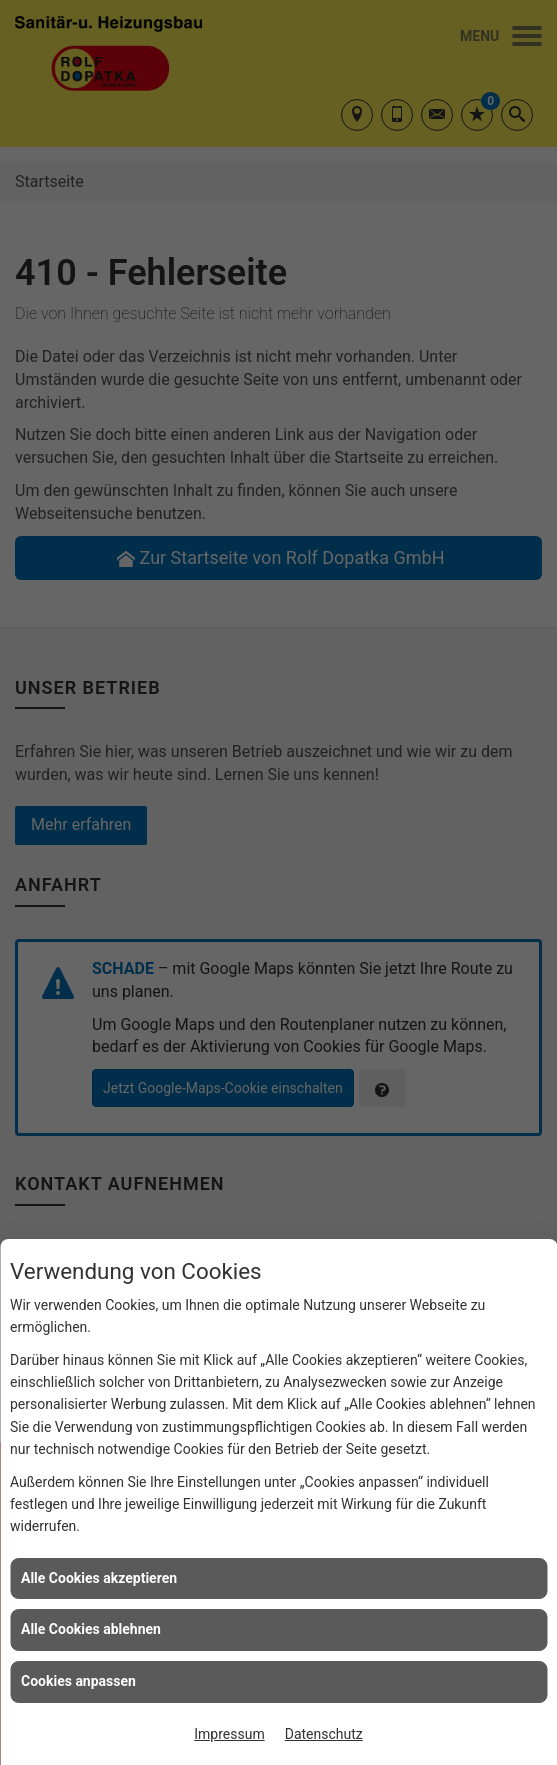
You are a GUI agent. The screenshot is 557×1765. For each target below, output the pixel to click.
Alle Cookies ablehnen (91, 1629)
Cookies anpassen (78, 1681)
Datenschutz (324, 1734)
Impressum (229, 1734)
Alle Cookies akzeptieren (99, 1578)
